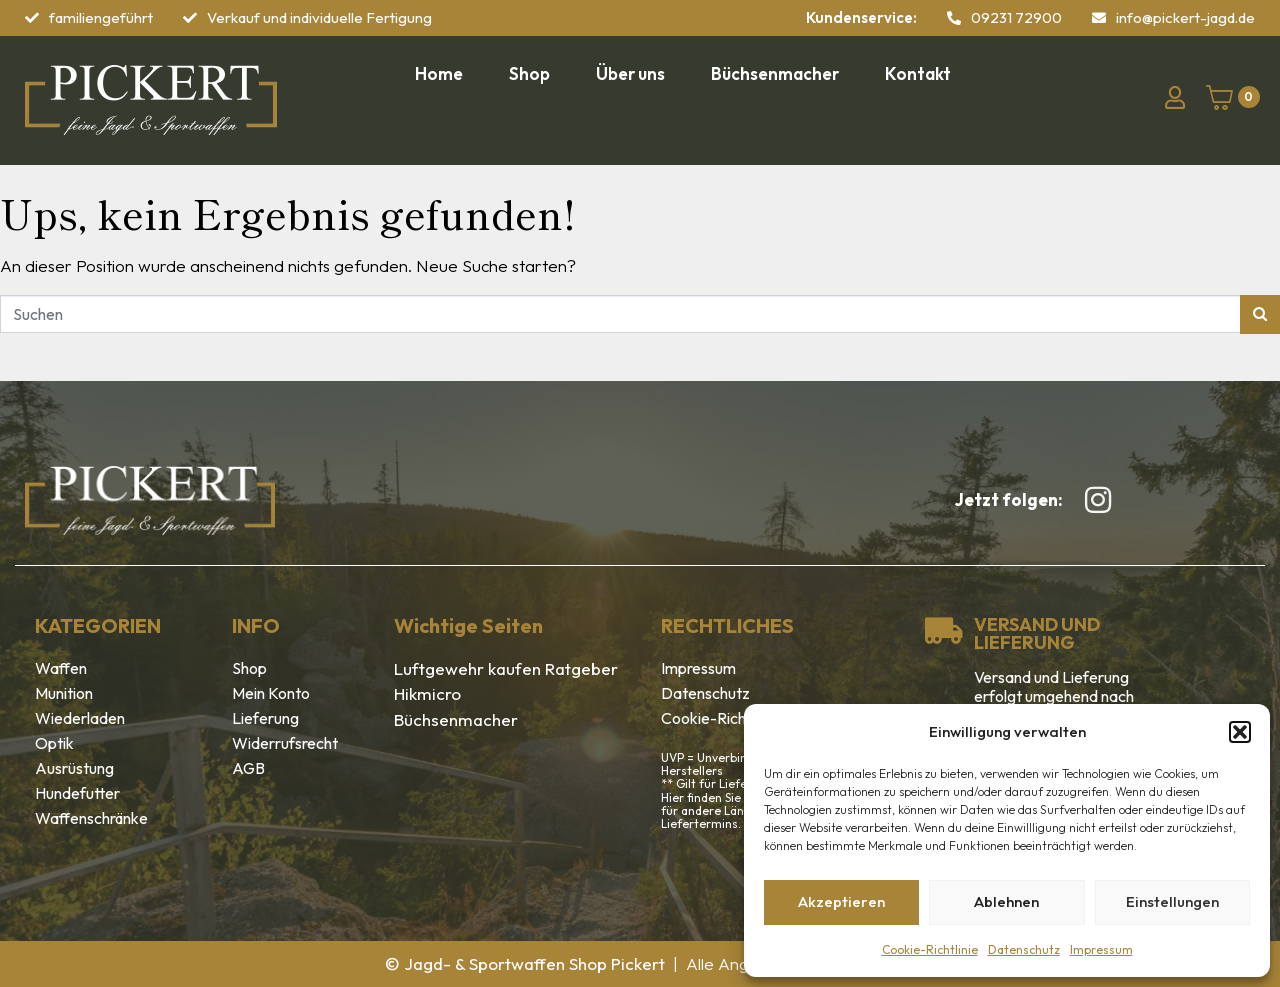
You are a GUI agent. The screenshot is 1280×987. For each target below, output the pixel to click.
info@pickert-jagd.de (1185, 17)
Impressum (1101, 949)
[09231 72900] (954, 18)
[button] (1240, 732)
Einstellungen (1172, 901)
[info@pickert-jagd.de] (1099, 18)
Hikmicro (427, 693)
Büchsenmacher (456, 719)
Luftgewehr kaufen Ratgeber (506, 668)
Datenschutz (1024, 949)
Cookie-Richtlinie (930, 949)
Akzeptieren (841, 901)
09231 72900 (1016, 17)
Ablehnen (1006, 901)
